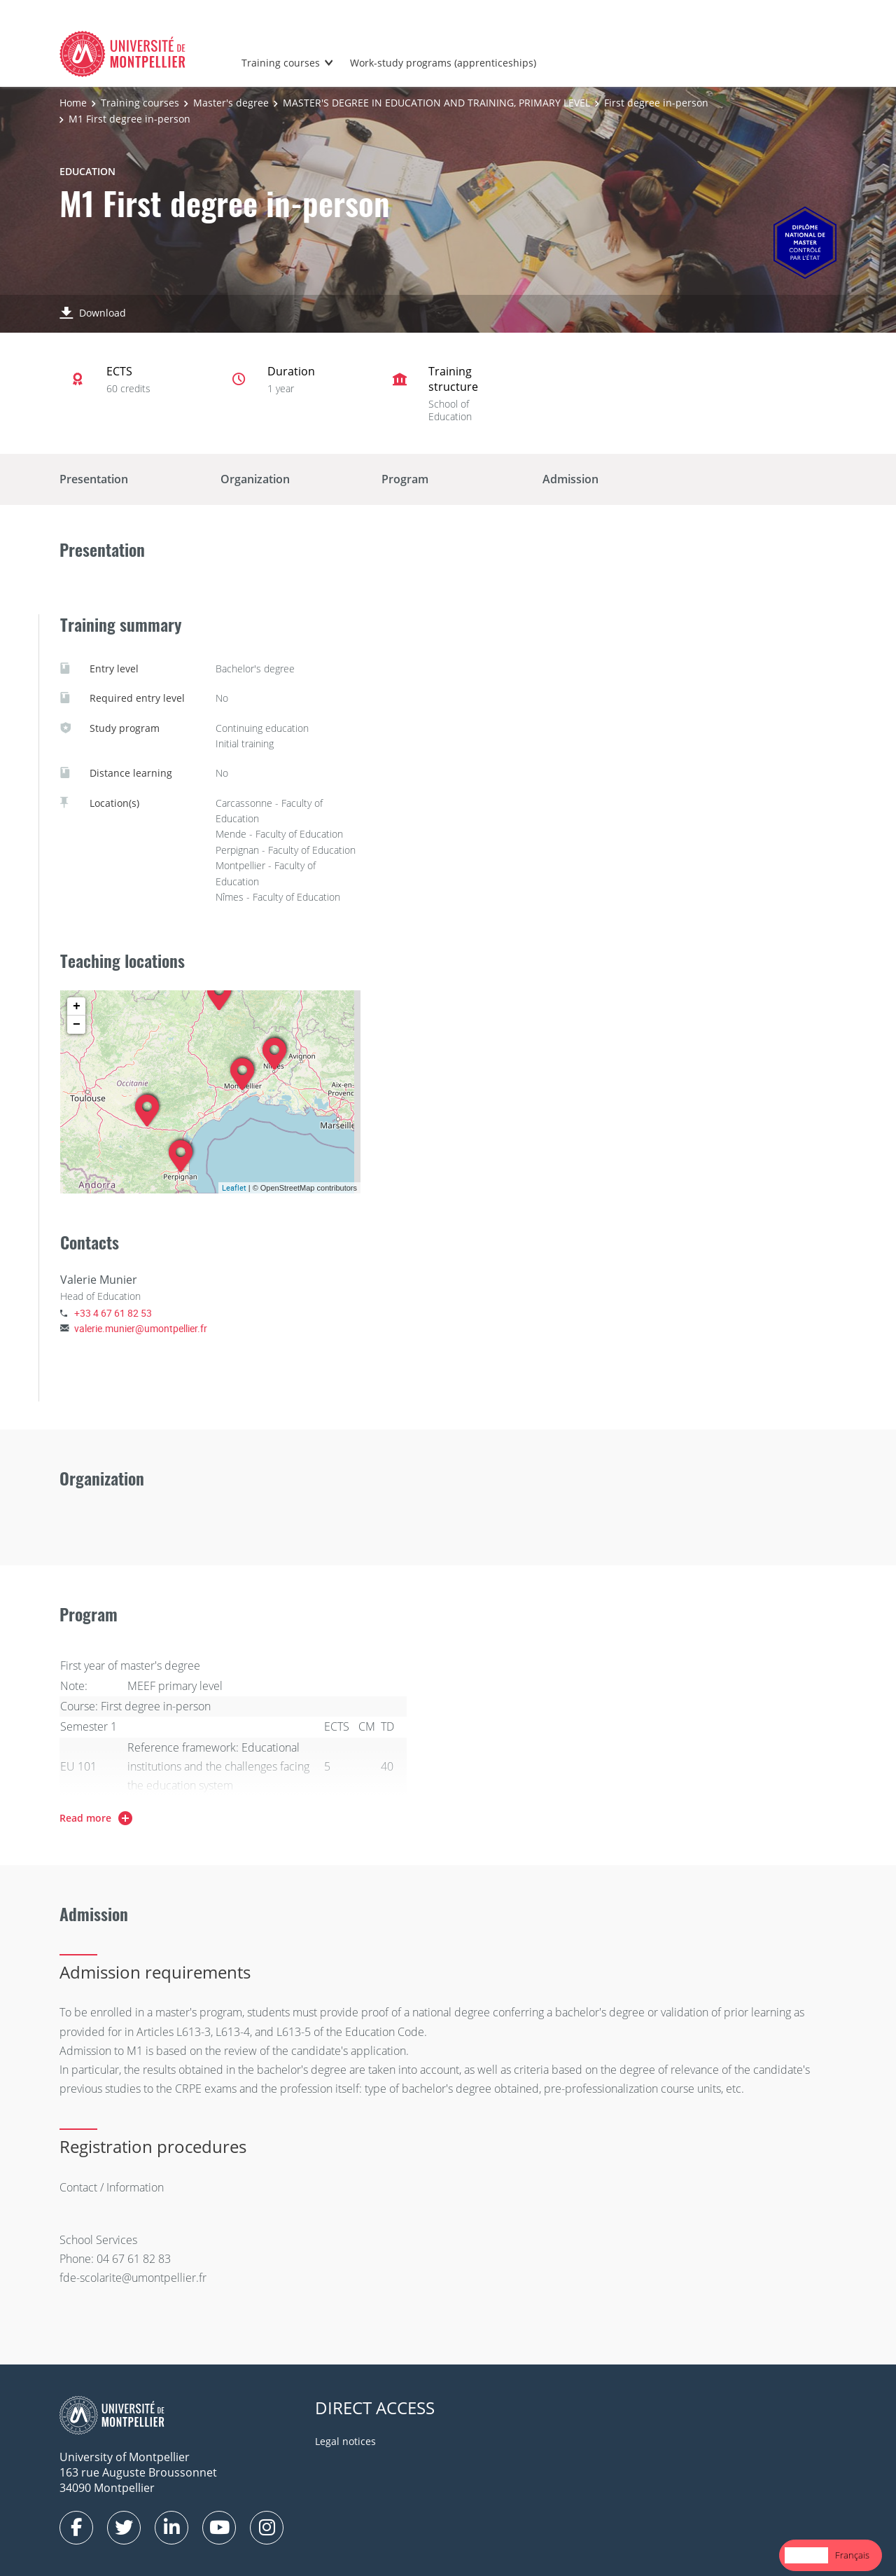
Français (852, 2555)
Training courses (280, 62)
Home (73, 102)
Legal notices (345, 2441)
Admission (570, 479)
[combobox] (806, 2555)
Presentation (93, 479)
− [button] (76, 1024)
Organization (255, 479)
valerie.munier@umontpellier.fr (140, 1328)
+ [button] (76, 1006)
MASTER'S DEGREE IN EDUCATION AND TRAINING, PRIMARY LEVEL (436, 102)
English (806, 2555)
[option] (852, 2555)
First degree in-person (656, 102)
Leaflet (234, 1187)
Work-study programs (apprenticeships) (443, 62)
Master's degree (231, 102)
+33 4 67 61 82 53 (113, 1313)
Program (405, 479)
